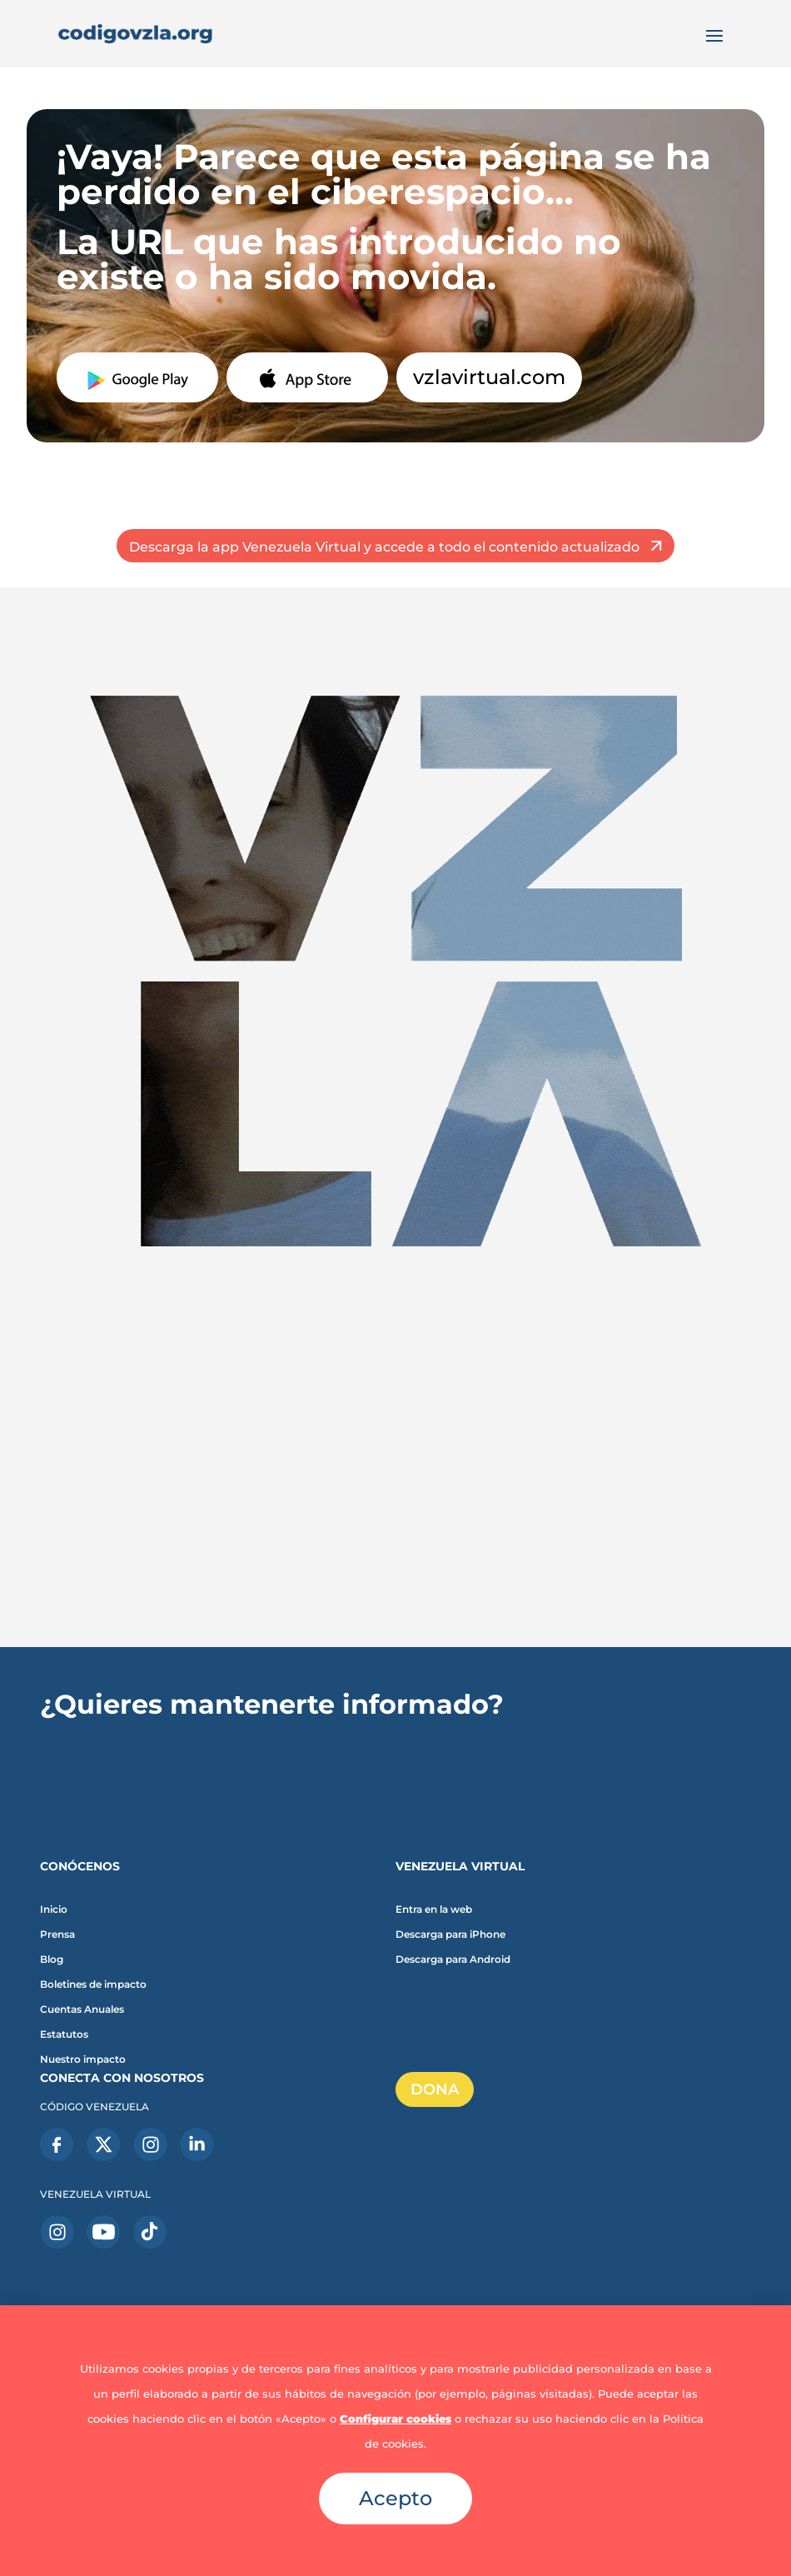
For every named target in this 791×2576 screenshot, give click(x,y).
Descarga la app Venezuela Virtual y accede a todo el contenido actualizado (384, 547)
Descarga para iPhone (450, 1934)
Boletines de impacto (93, 1984)
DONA (434, 2089)
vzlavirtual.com (489, 377)
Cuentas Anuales (82, 2009)
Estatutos (64, 2034)
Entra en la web (434, 1909)
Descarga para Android (453, 1959)
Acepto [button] (395, 2498)
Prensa (57, 1934)
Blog (51, 1959)
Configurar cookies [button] (395, 2418)
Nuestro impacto (83, 2059)
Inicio (53, 1909)
